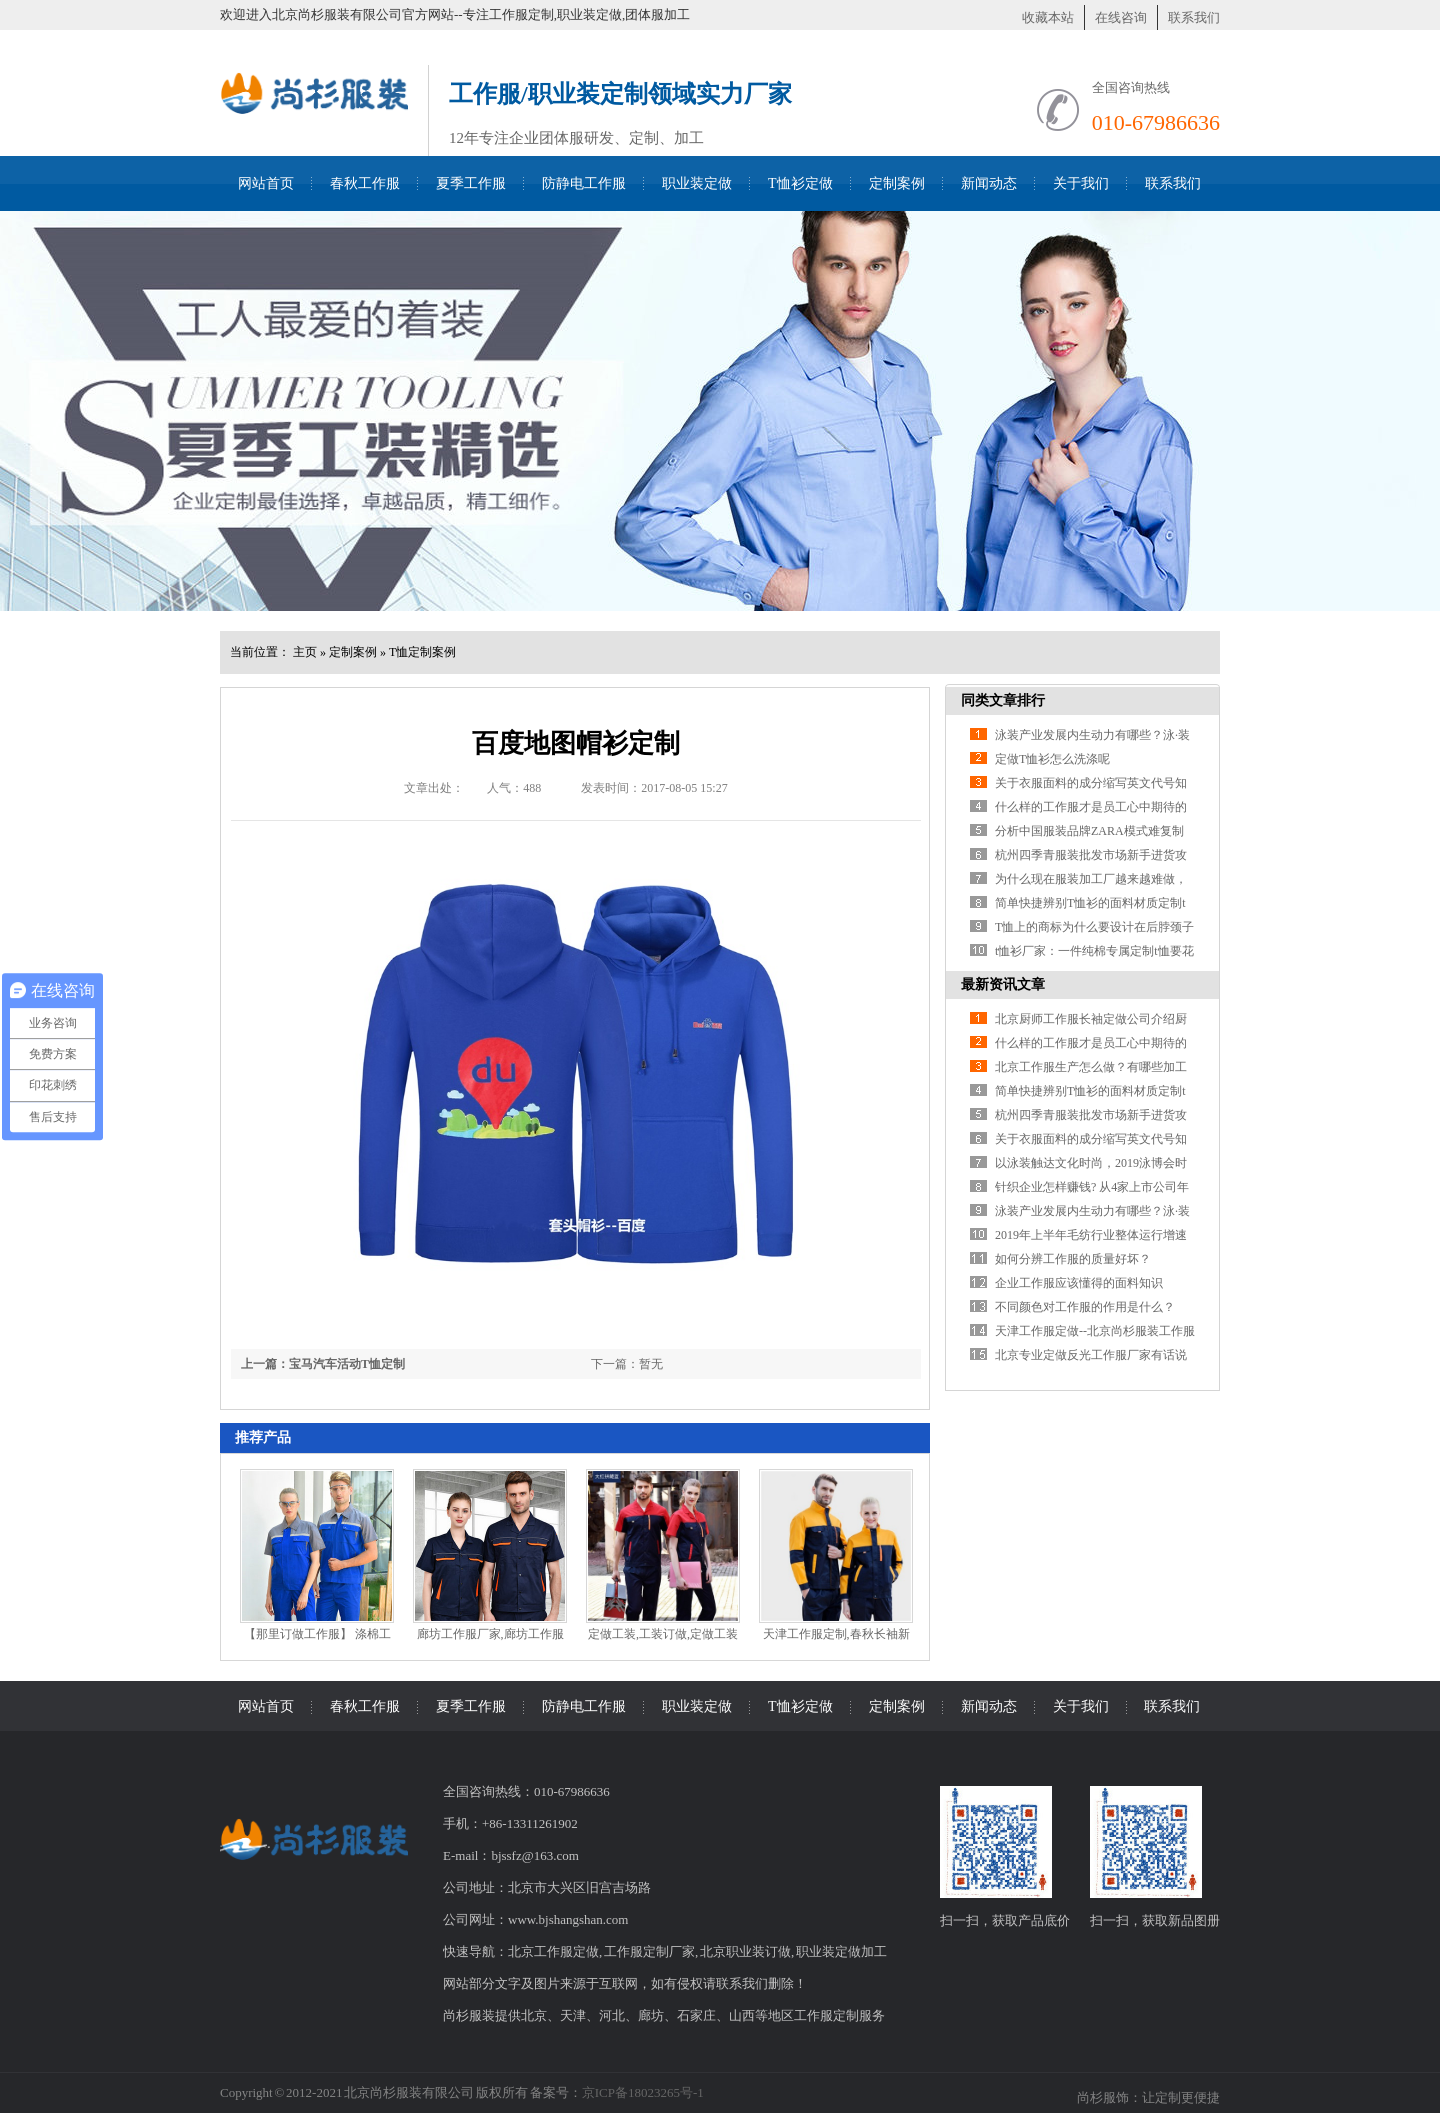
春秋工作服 (365, 183)
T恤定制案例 (422, 652)
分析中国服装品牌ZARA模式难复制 (1089, 831)
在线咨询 (1121, 17)
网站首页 (266, 183)
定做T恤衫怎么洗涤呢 (1052, 759)
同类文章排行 (1003, 700)
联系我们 (1194, 17)
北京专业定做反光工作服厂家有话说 (1091, 1355)
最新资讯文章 (1003, 984)
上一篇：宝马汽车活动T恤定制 (323, 1364)
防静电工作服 (584, 183)
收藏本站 (1048, 17)
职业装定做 (697, 183)
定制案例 (897, 183)
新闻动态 (989, 183)
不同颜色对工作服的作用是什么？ (1085, 1307)
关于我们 (1081, 183)
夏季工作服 (471, 183)
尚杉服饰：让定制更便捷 (1148, 2097)
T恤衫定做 (800, 183)
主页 (305, 652)
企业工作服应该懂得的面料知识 (1079, 1283)
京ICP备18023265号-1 (643, 2092)
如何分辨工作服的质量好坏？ (1073, 1259)
